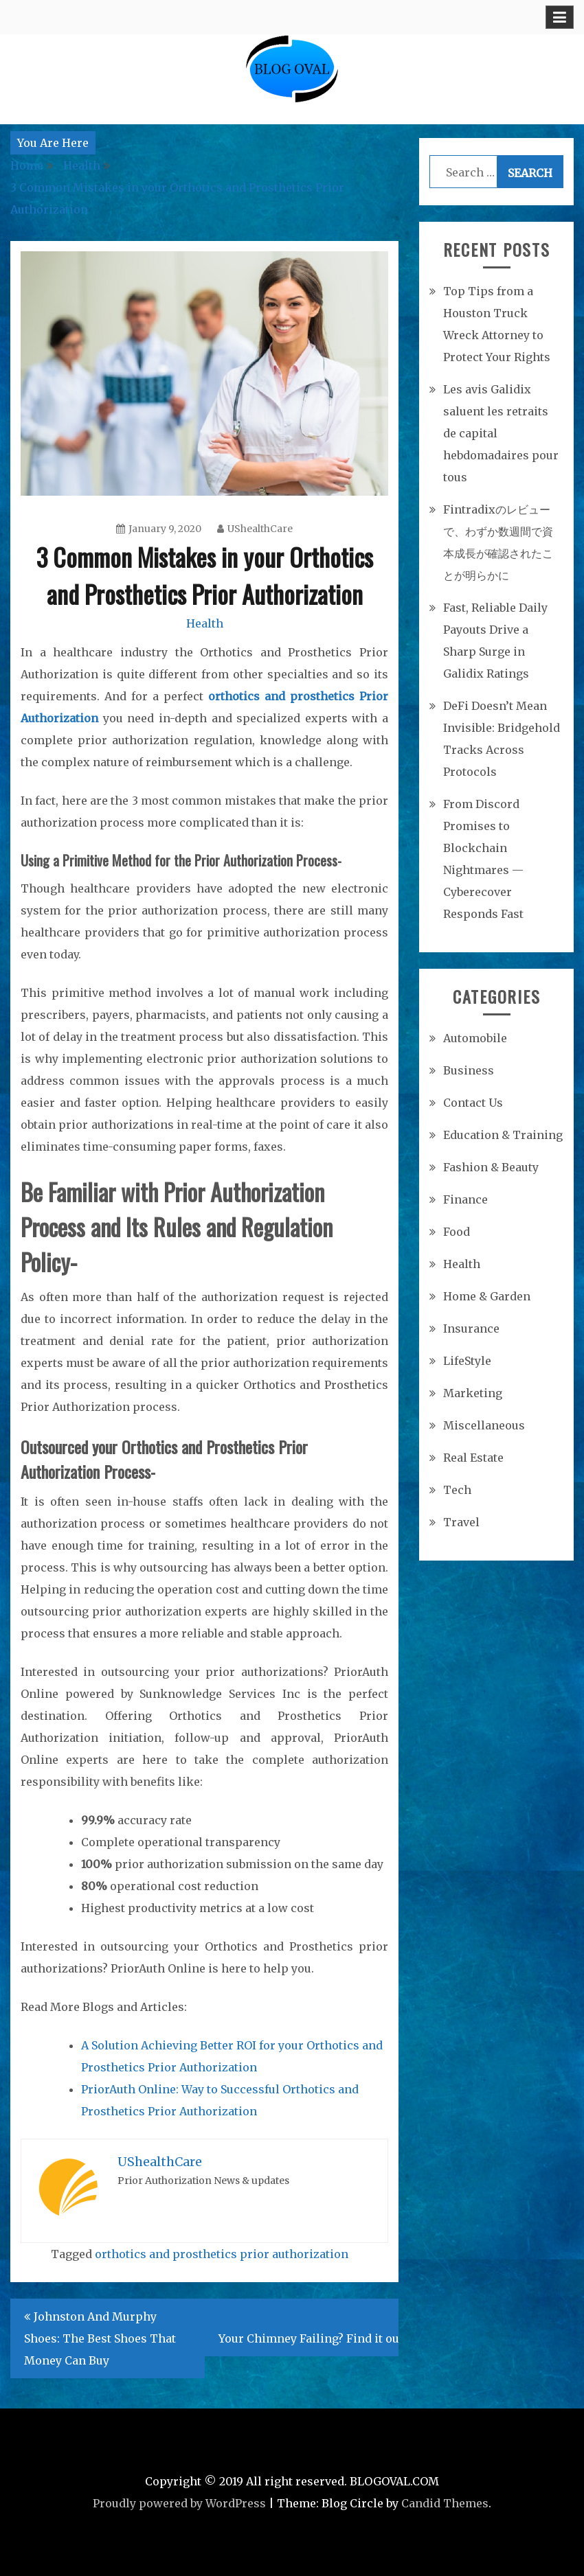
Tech (457, 1490)
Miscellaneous (484, 1425)
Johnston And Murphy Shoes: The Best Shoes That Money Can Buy (100, 2338)
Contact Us (473, 1102)
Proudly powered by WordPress (179, 2503)
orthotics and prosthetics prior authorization (221, 2254)
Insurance (471, 1328)
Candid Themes (444, 2503)
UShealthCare (255, 528)
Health (204, 623)
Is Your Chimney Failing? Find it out (315, 2327)
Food (456, 1232)
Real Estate (473, 1457)
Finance (465, 1199)
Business (468, 1070)
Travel (461, 1522)
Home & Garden (486, 1296)
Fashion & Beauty (491, 1167)
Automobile (475, 1038)
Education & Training (503, 1135)
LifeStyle (467, 1361)
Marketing (472, 1393)
